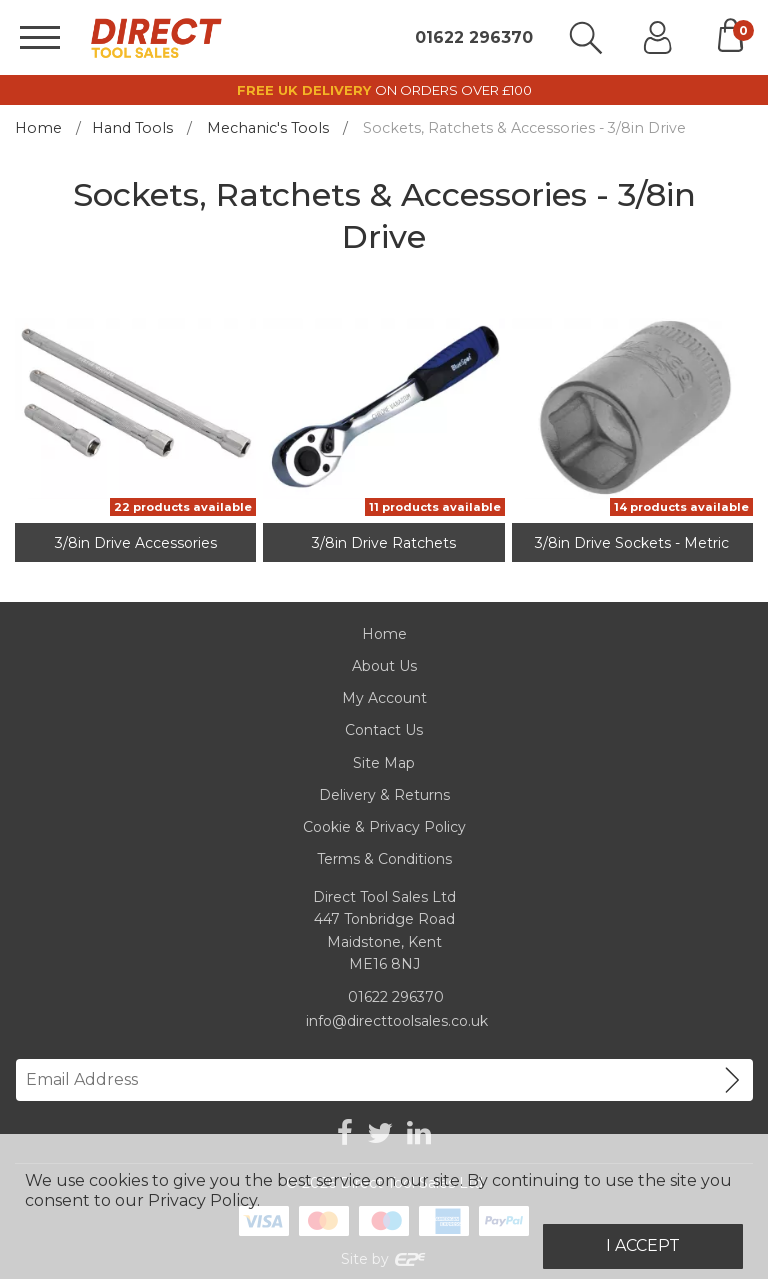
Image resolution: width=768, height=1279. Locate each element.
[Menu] (40, 37)
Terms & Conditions (384, 859)
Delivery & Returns (384, 795)
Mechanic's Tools (268, 128)
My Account (384, 698)
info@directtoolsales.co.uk (397, 1021)
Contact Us (384, 730)
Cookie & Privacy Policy (384, 827)
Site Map (384, 763)
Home (38, 128)
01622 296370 (474, 38)
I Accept (643, 1245)
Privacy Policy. (204, 1200)
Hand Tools (132, 128)
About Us (384, 666)
